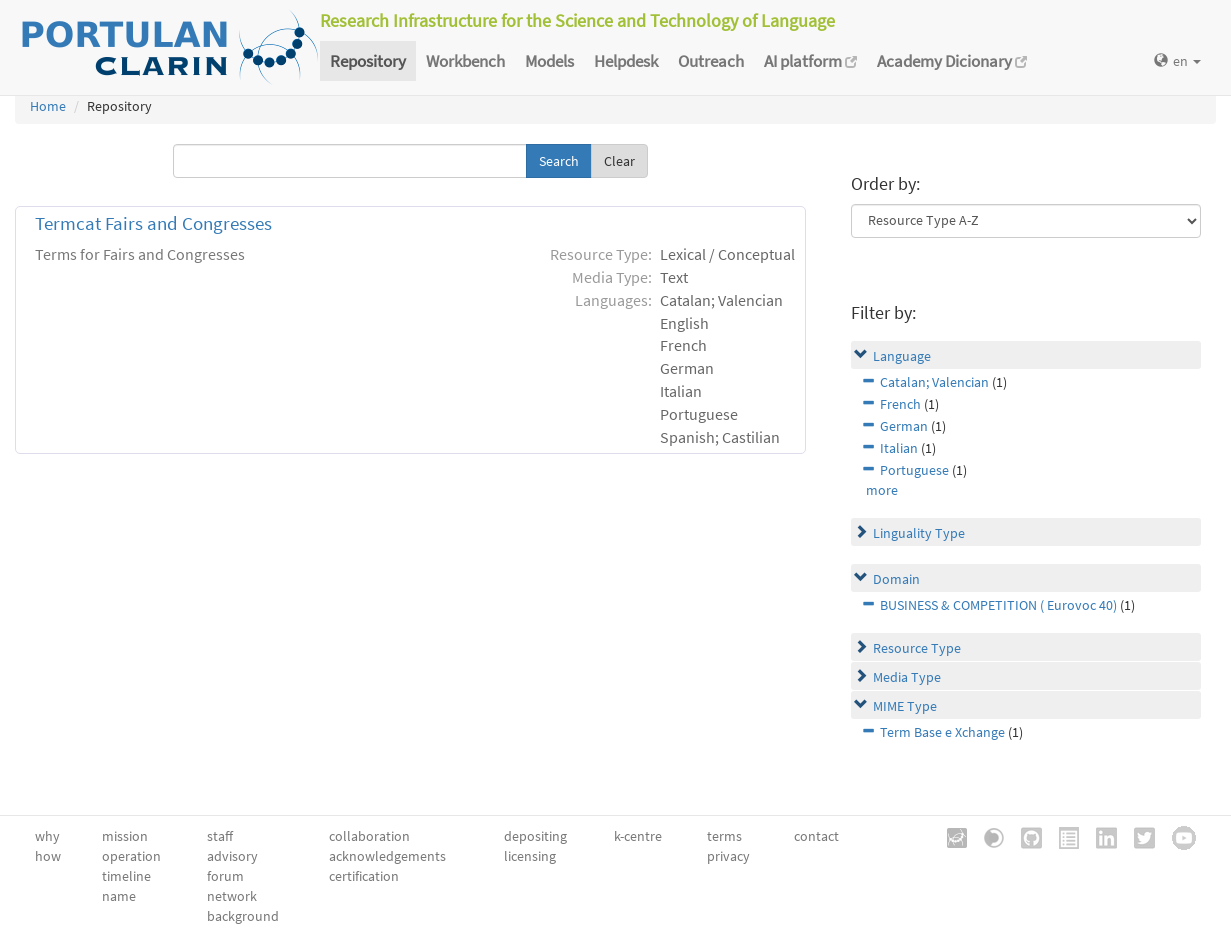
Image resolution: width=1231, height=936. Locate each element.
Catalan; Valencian (934, 382)
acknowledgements (387, 856)
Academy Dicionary (952, 61)
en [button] (1177, 61)
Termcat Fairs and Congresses (153, 223)
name (119, 896)
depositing (535, 836)
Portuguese (914, 470)
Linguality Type (919, 533)
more (882, 490)
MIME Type (905, 706)
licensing (530, 856)
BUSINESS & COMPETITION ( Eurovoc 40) (998, 605)
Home (48, 106)
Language (902, 356)
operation (131, 856)
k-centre (638, 836)
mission (125, 836)
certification (364, 876)
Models (549, 61)
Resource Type (917, 648)
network (232, 896)
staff (220, 836)
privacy (728, 856)
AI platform (810, 61)
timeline (126, 876)
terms (724, 836)
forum (225, 876)
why (47, 836)
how (48, 856)
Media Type (907, 677)
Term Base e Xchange (942, 732)
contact (816, 836)
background (243, 916)
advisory (232, 856)
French (900, 404)
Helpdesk (626, 61)
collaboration (369, 836)
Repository (368, 61)
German (904, 426)
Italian (899, 448)
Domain (896, 579)
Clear (619, 161)
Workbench (465, 61)
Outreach (711, 61)
